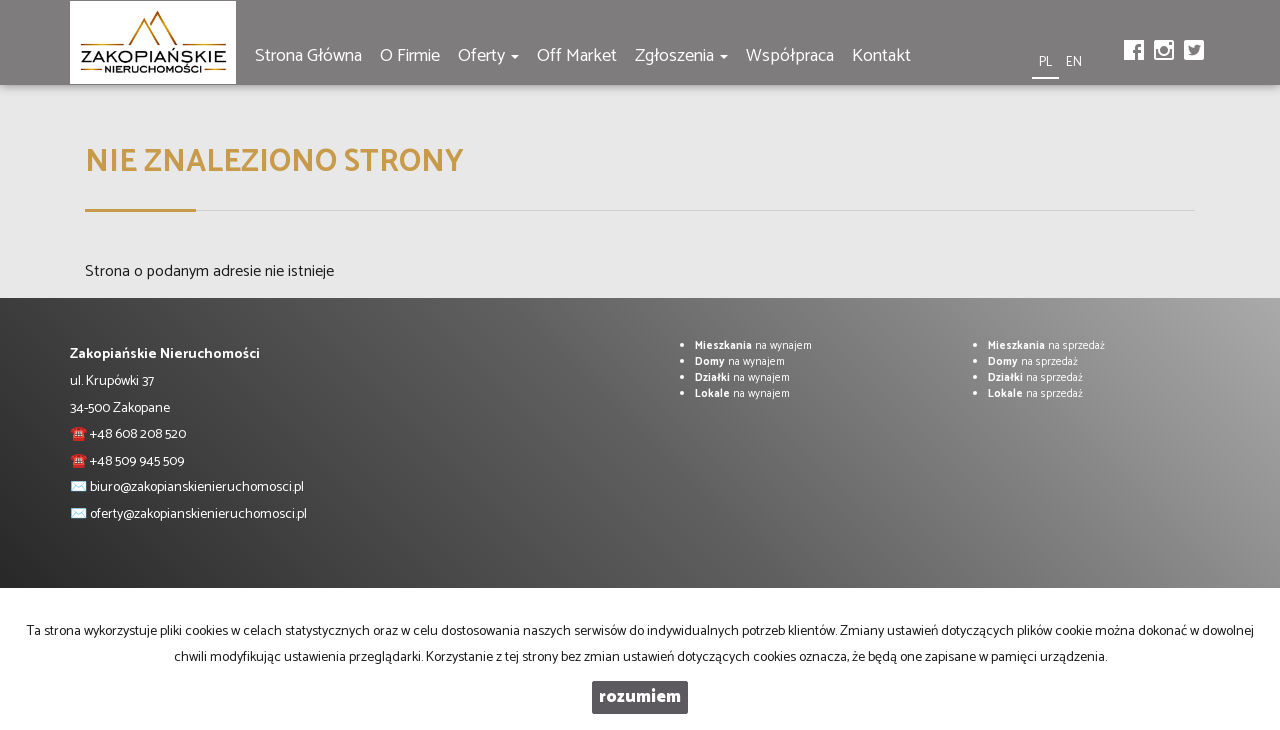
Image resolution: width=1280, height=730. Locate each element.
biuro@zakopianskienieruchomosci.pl (197, 487)
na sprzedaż (1046, 346)
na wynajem (753, 346)
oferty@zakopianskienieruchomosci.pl (198, 514)
